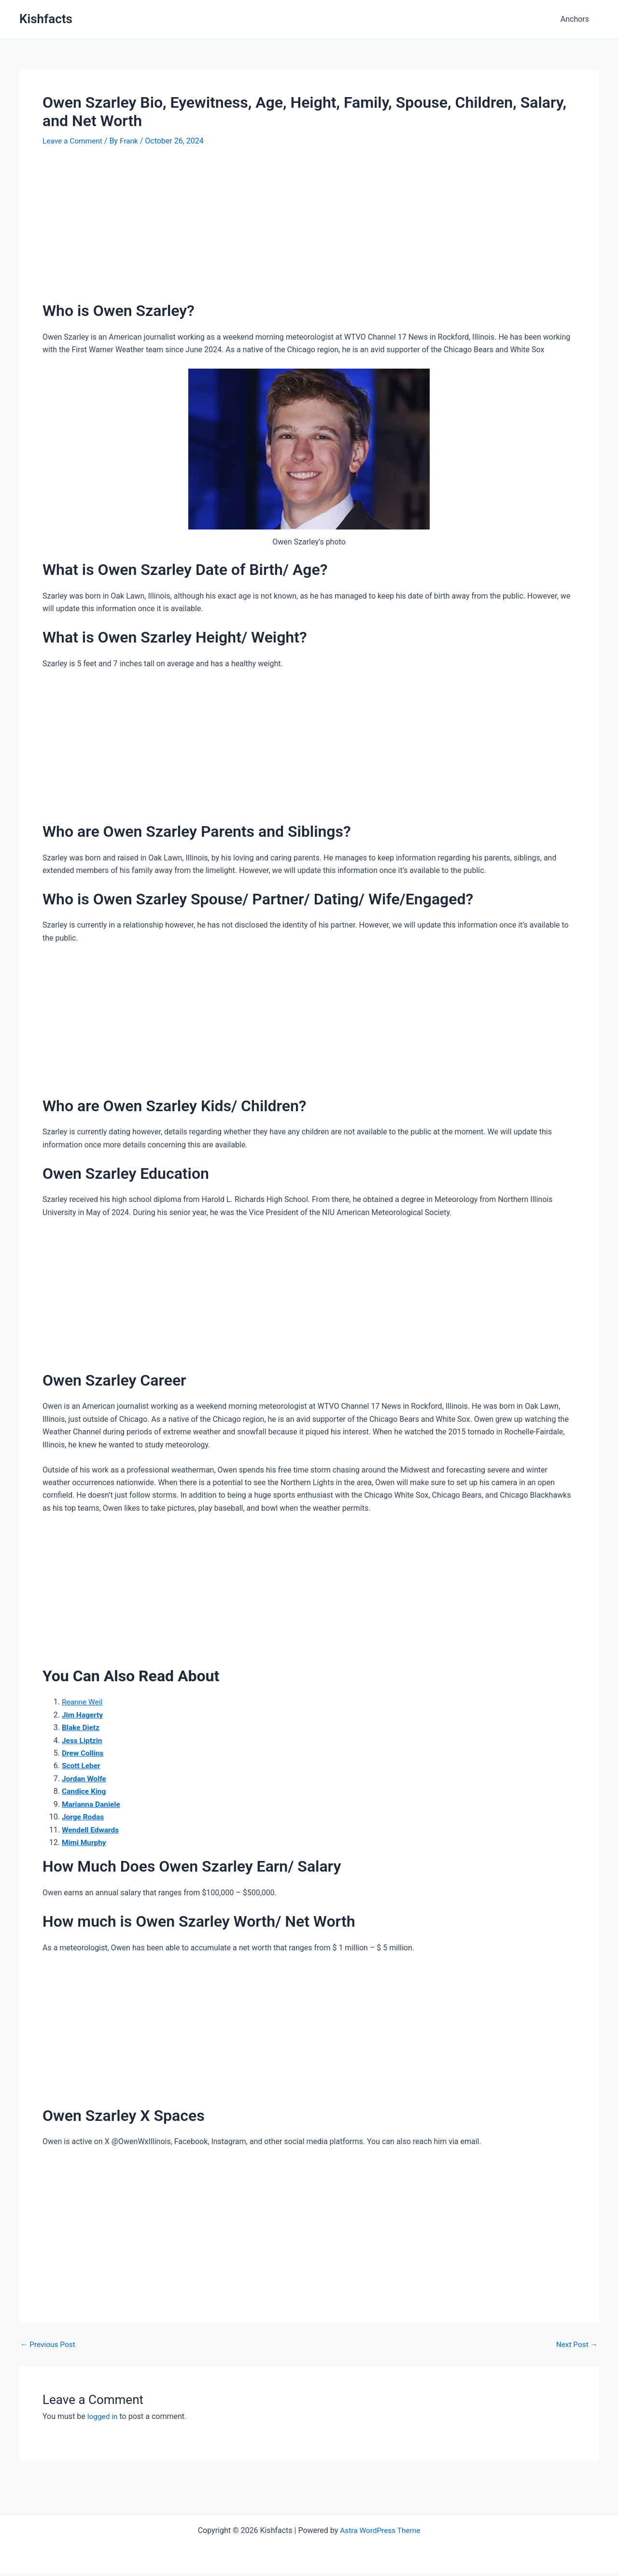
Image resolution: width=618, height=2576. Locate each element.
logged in (103, 2416)
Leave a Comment (73, 140)
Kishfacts (45, 19)
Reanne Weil (83, 1701)
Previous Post (48, 2344)
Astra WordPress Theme (379, 2529)
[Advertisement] (309, 229)
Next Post (576, 2344)
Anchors (576, 19)
